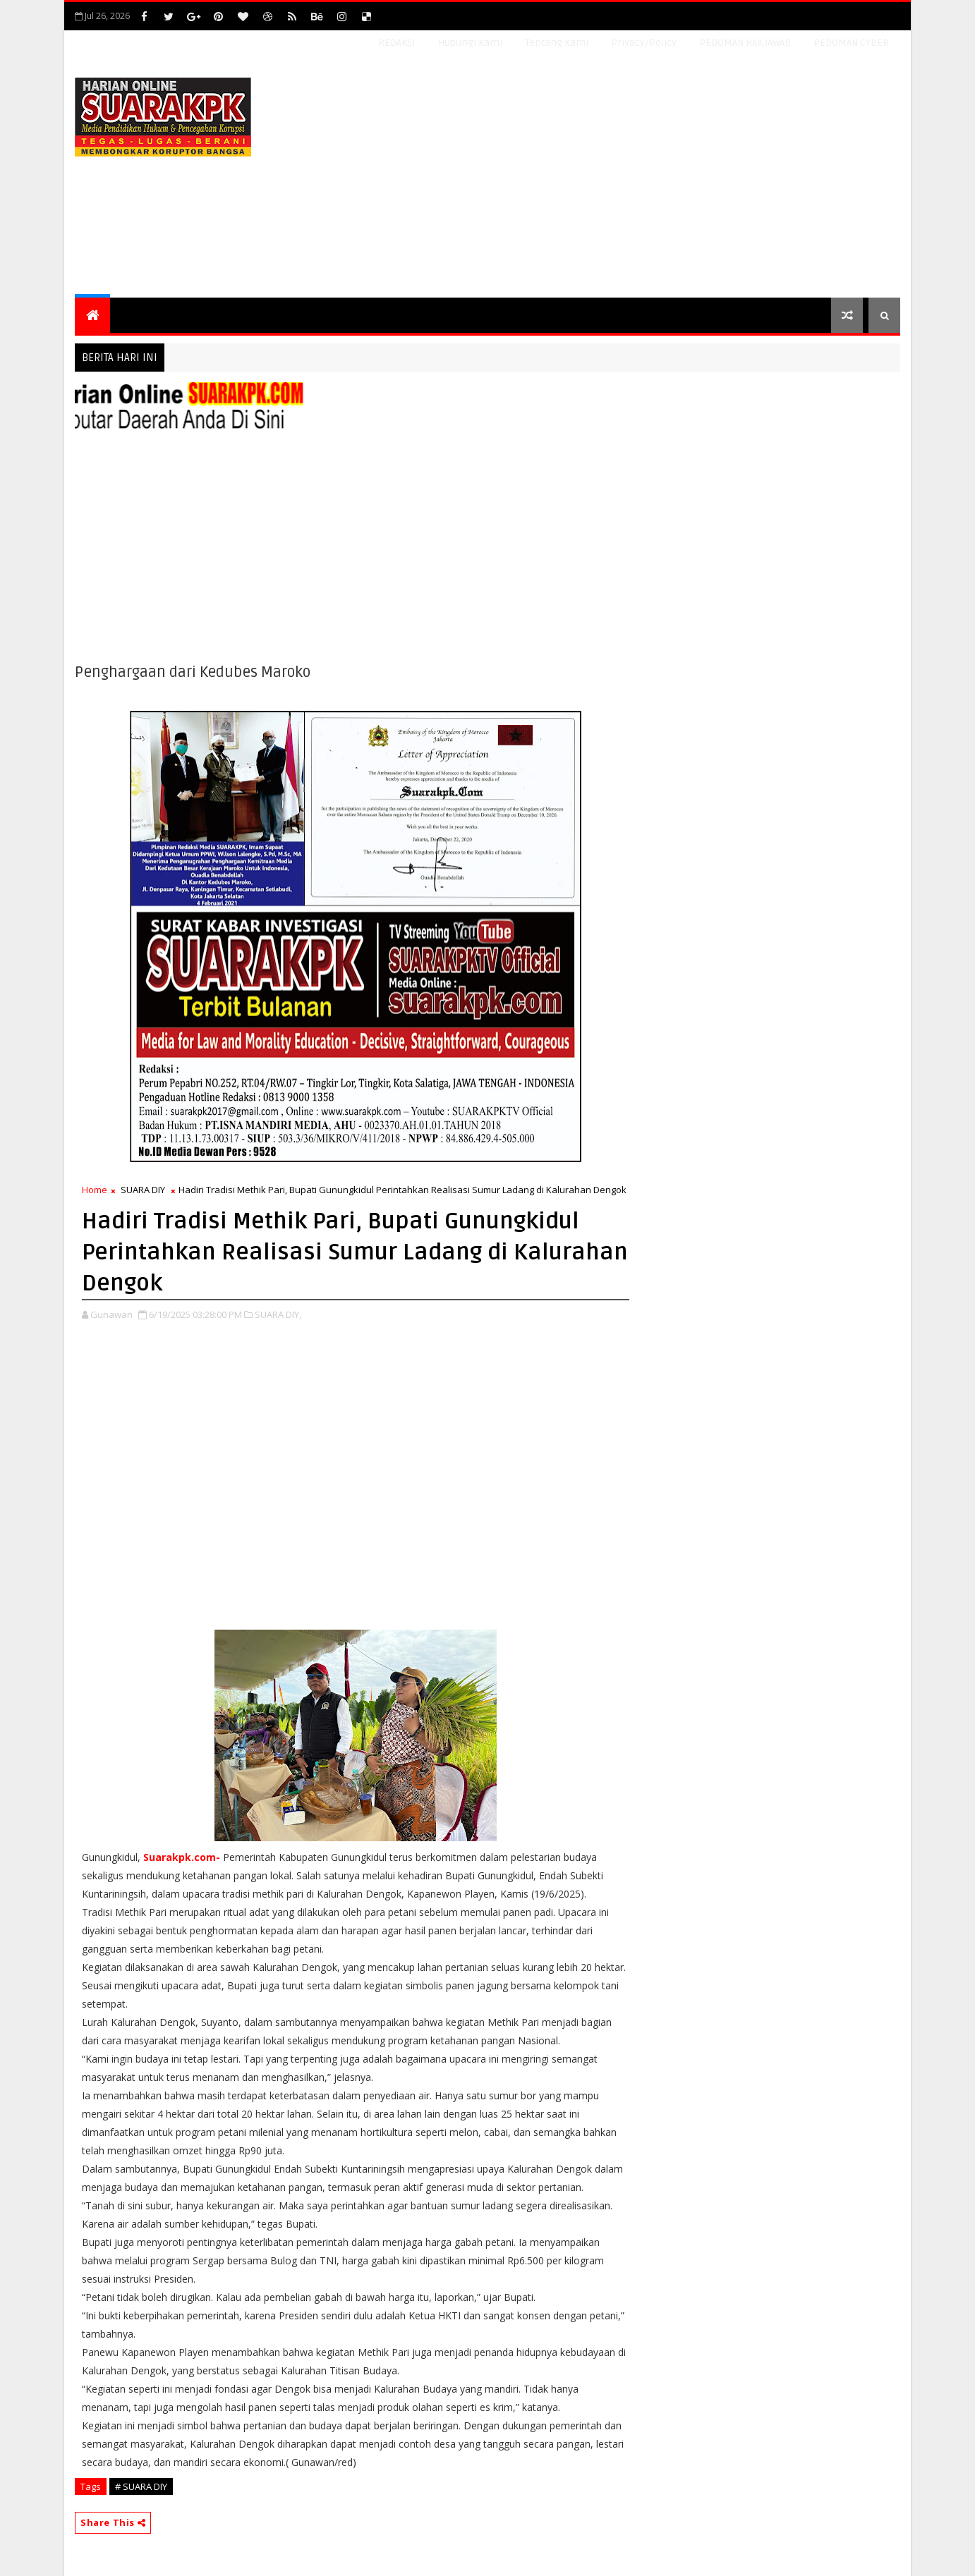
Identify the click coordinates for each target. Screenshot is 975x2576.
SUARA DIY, (278, 1314)
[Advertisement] (642, 177)
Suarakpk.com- (181, 1857)
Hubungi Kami (470, 43)
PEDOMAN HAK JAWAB (745, 43)
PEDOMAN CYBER (851, 43)
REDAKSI (397, 43)
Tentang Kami (556, 43)
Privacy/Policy (644, 43)
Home (94, 1189)
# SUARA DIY (141, 2486)
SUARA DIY (143, 1189)
